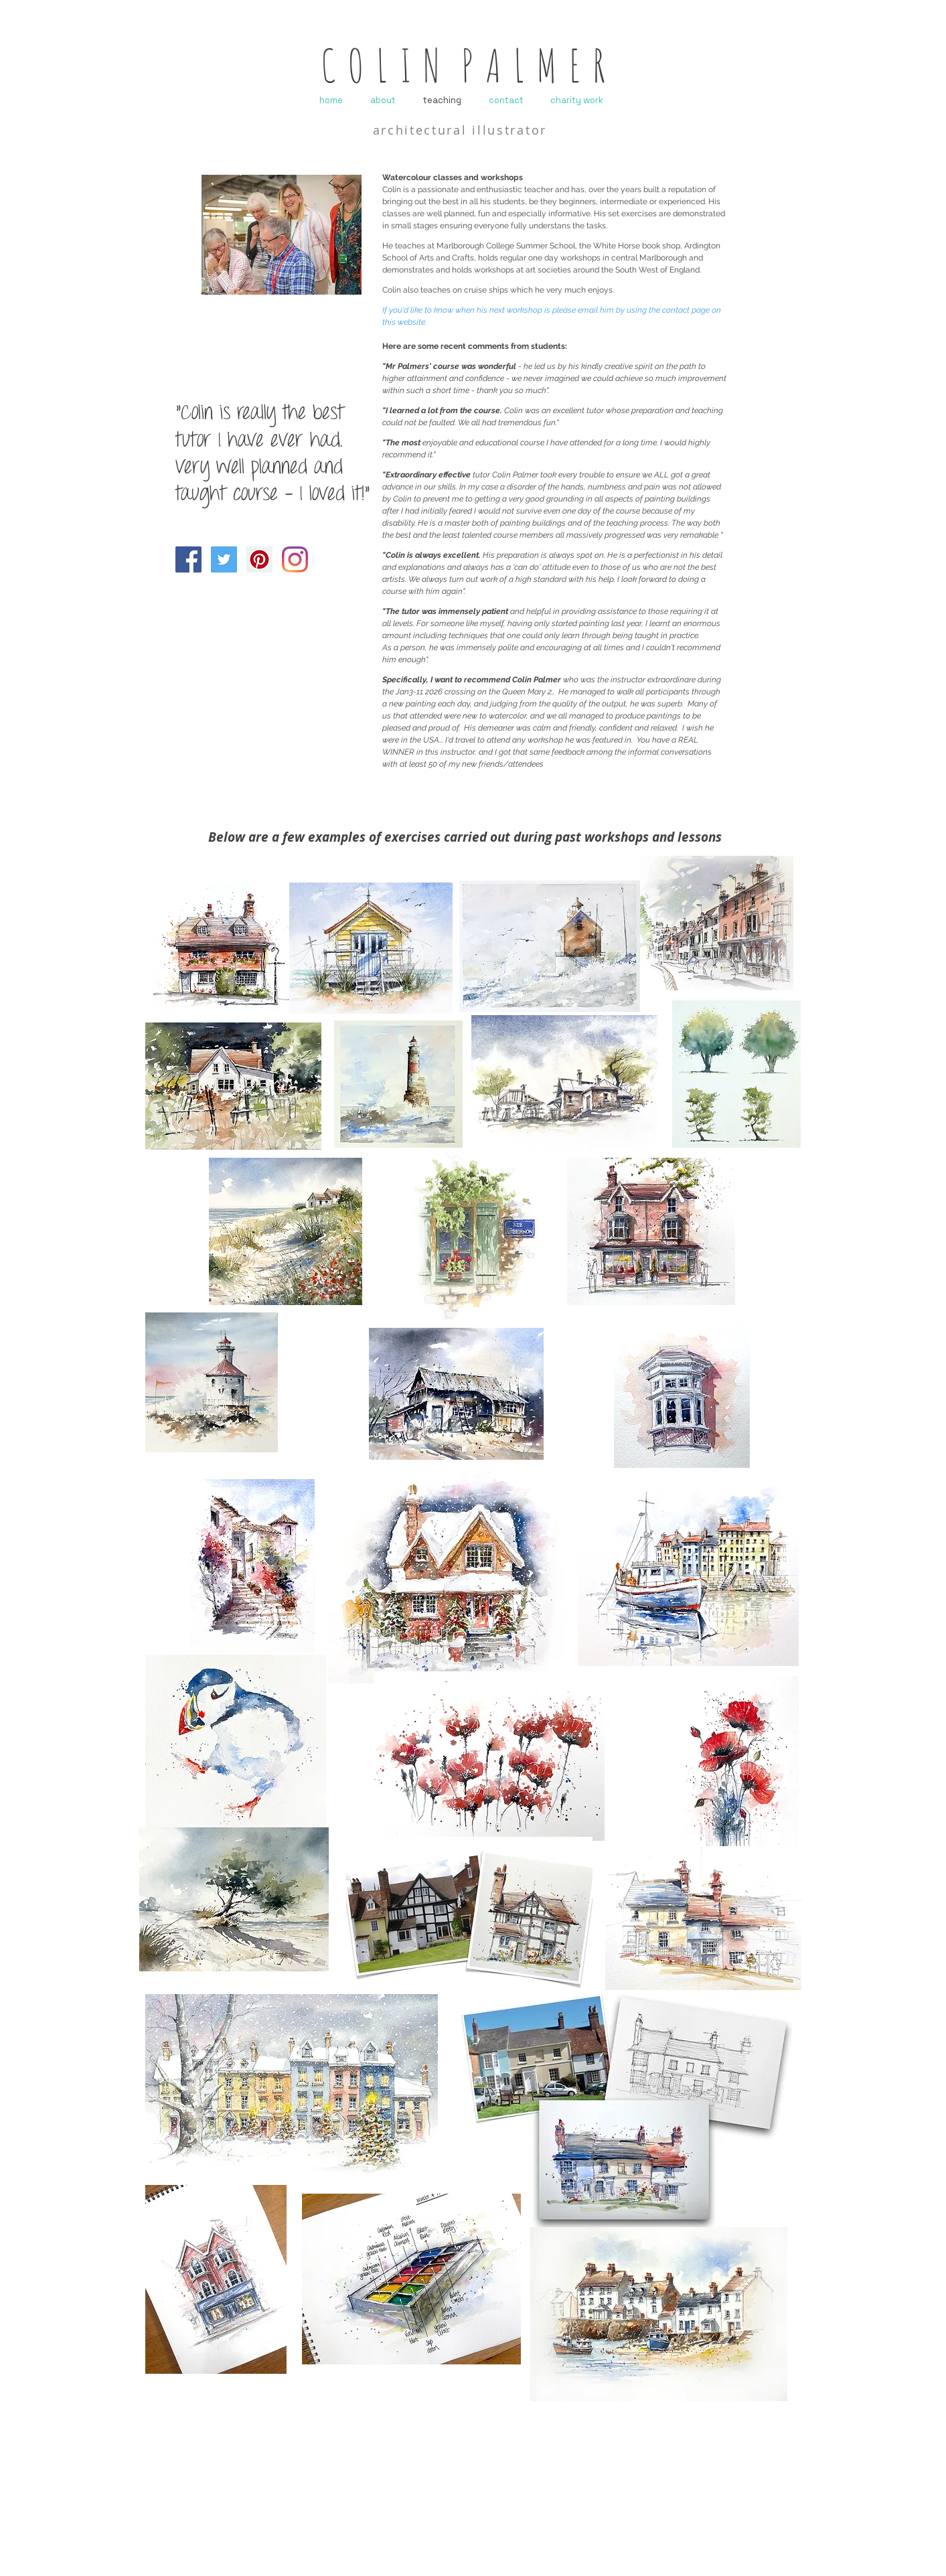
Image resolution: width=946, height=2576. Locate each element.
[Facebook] (188, 559)
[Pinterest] (259, 559)
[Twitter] (224, 559)
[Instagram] (295, 559)
